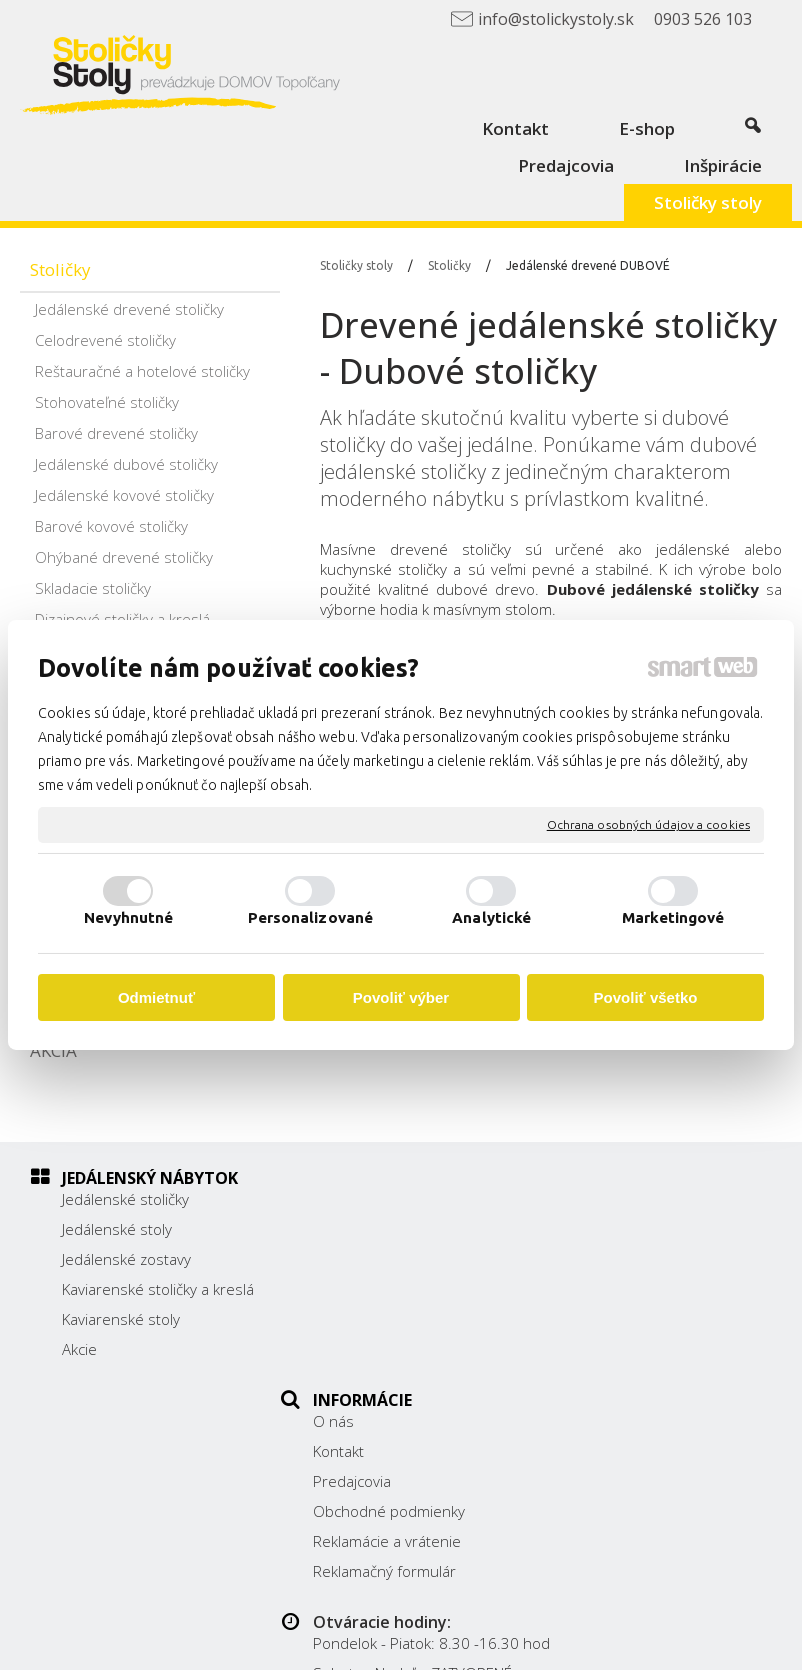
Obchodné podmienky (399, 1289)
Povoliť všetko (646, 997)
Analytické (491, 917)
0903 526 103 (627, 1309)
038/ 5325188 (628, 1286)
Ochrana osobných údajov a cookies (648, 824)
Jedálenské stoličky (125, 1199)
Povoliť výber (401, 997)
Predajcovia (362, 1259)
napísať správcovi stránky (600, 1626)
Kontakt (348, 1229)
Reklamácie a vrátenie (397, 1319)
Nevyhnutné (128, 917)
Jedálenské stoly (117, 1229)
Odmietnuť (156, 997)
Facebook (611, 1359)
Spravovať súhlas (511, 1643)
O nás (343, 1199)
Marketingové (673, 917)
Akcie (79, 1349)
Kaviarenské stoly (121, 1319)
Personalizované (311, 917)
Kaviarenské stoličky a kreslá (158, 1289)
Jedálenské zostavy (126, 1259)
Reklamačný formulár (394, 1349)
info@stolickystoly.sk (649, 1331)
